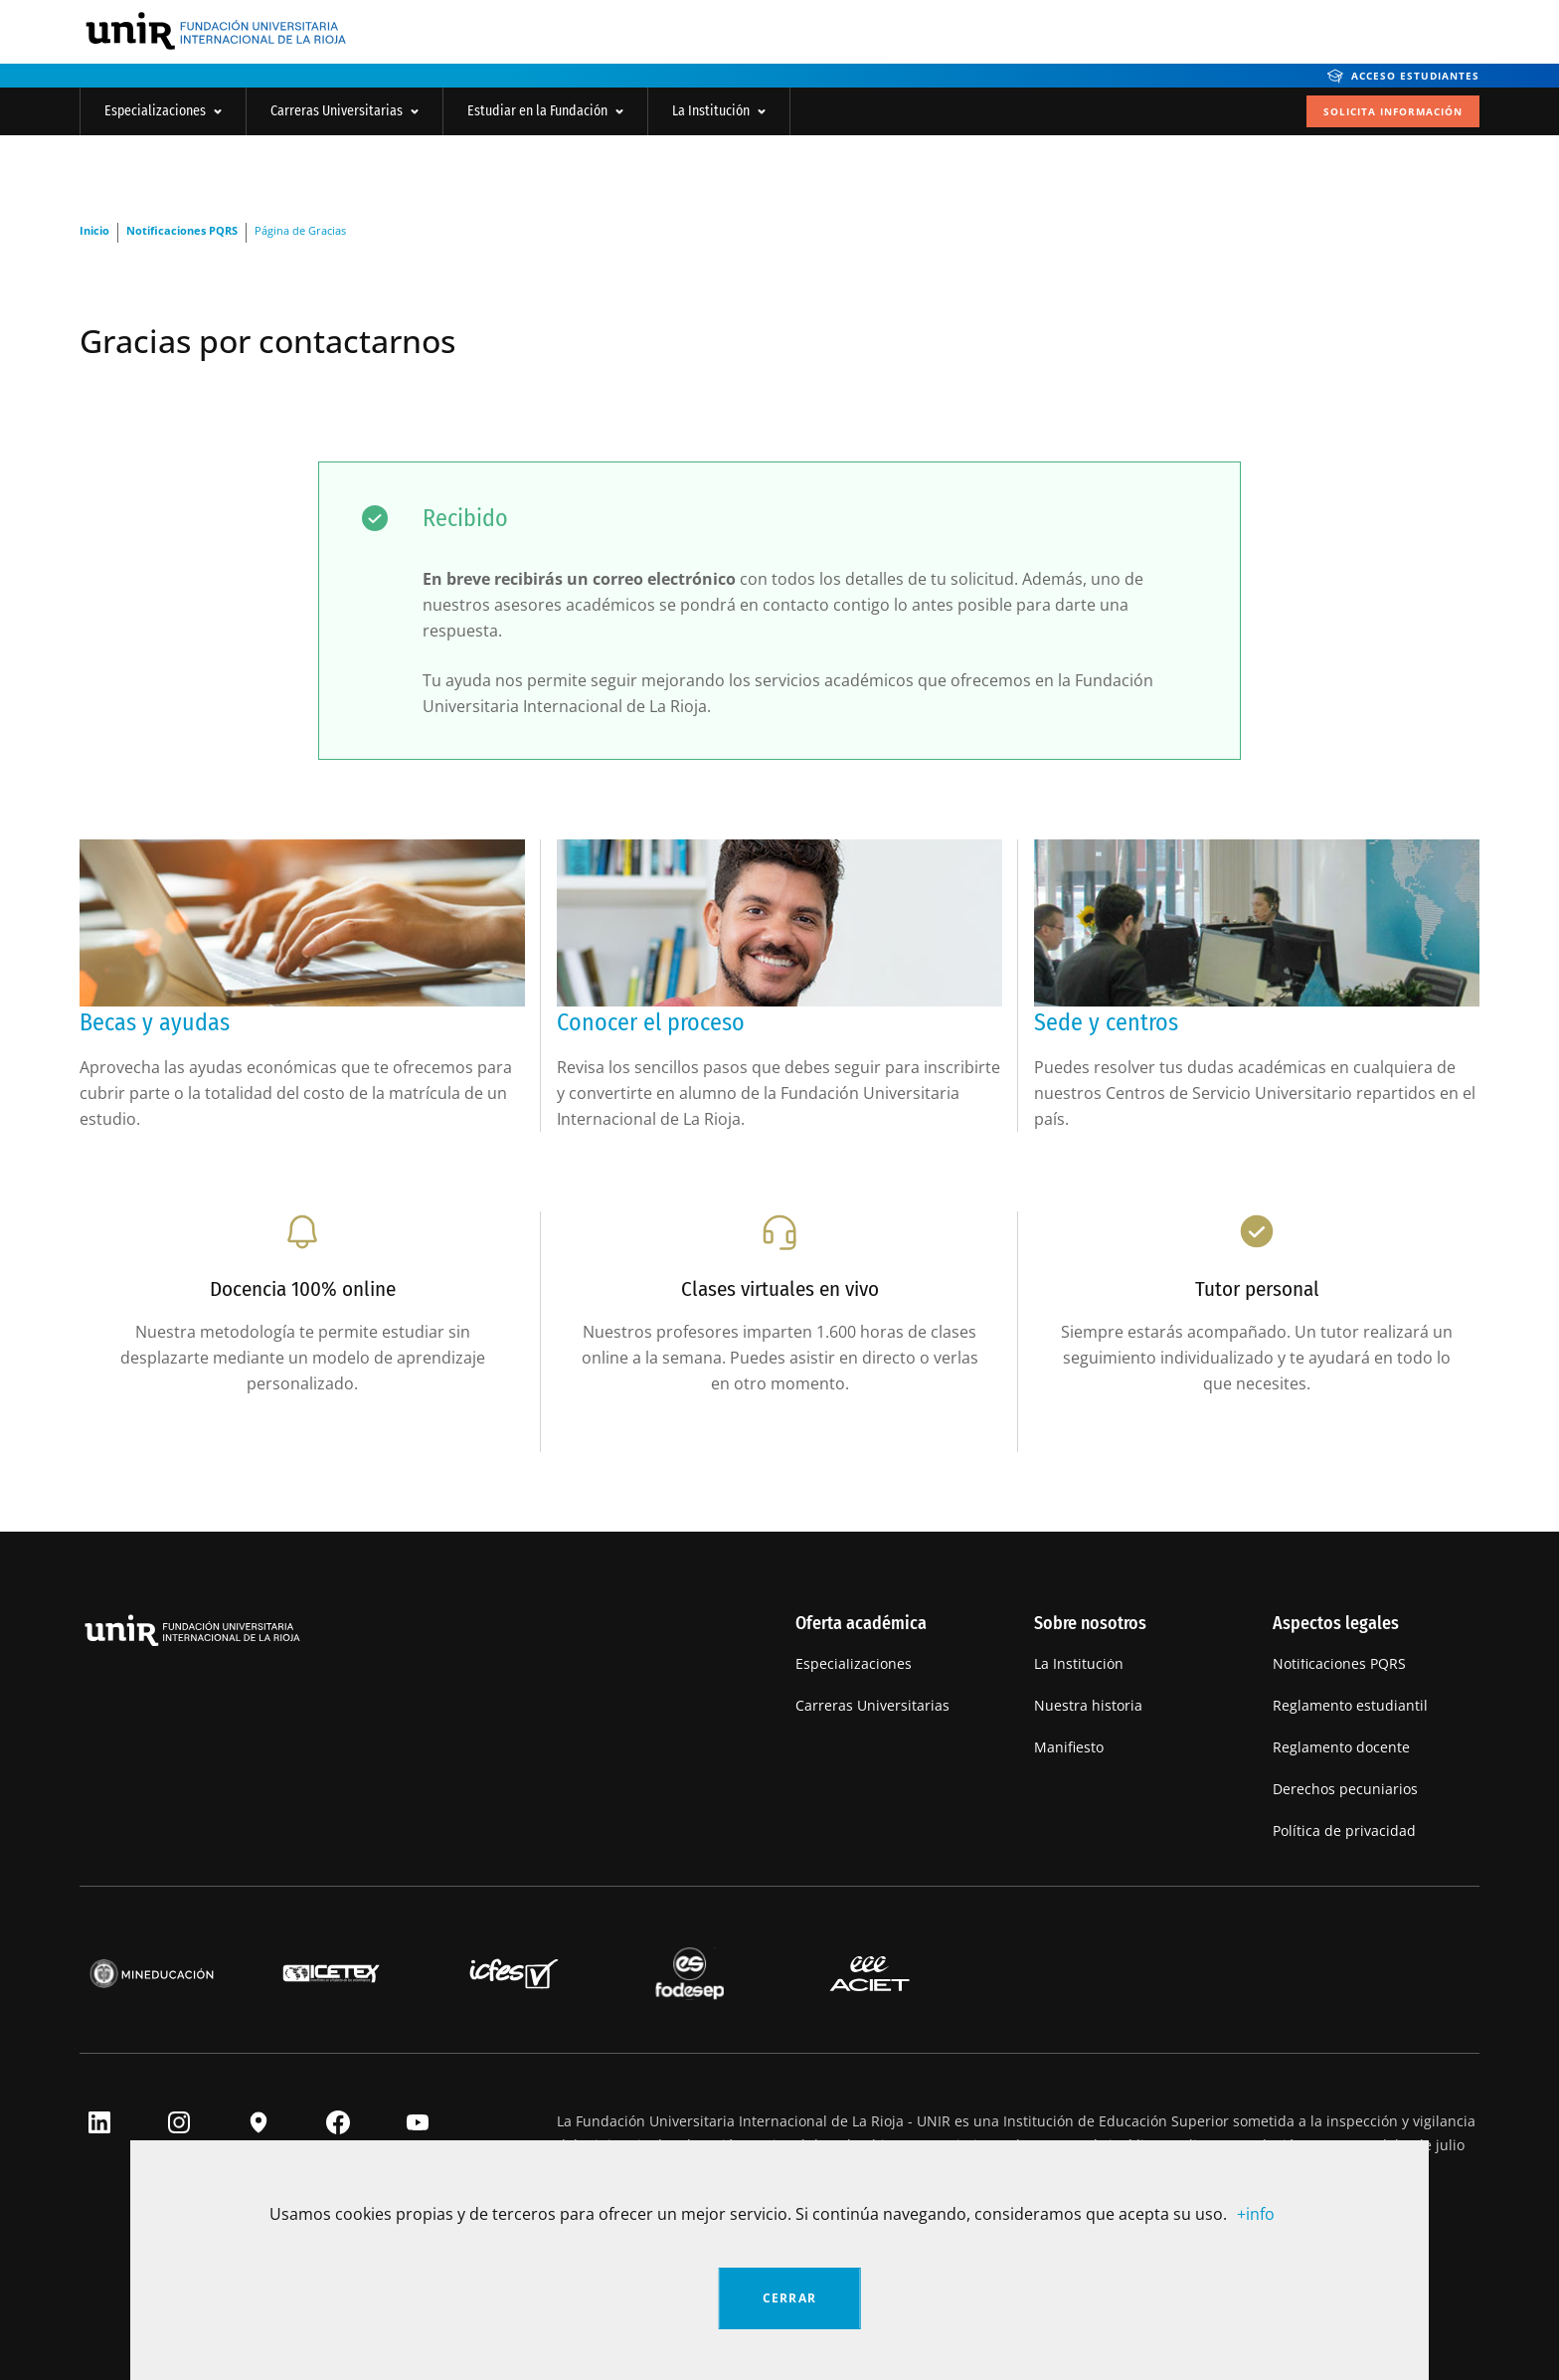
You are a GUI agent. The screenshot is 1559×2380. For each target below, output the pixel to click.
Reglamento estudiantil (1350, 1705)
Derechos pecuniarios (1345, 1788)
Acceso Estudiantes (1403, 76)
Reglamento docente (1341, 1747)
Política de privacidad (1344, 1830)
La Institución (719, 110)
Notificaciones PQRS (182, 230)
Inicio (94, 230)
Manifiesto (1069, 1747)
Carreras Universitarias (344, 110)
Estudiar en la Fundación (545, 110)
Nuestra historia (1088, 1705)
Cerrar (789, 2297)
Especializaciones (163, 110)
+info (1256, 2214)
